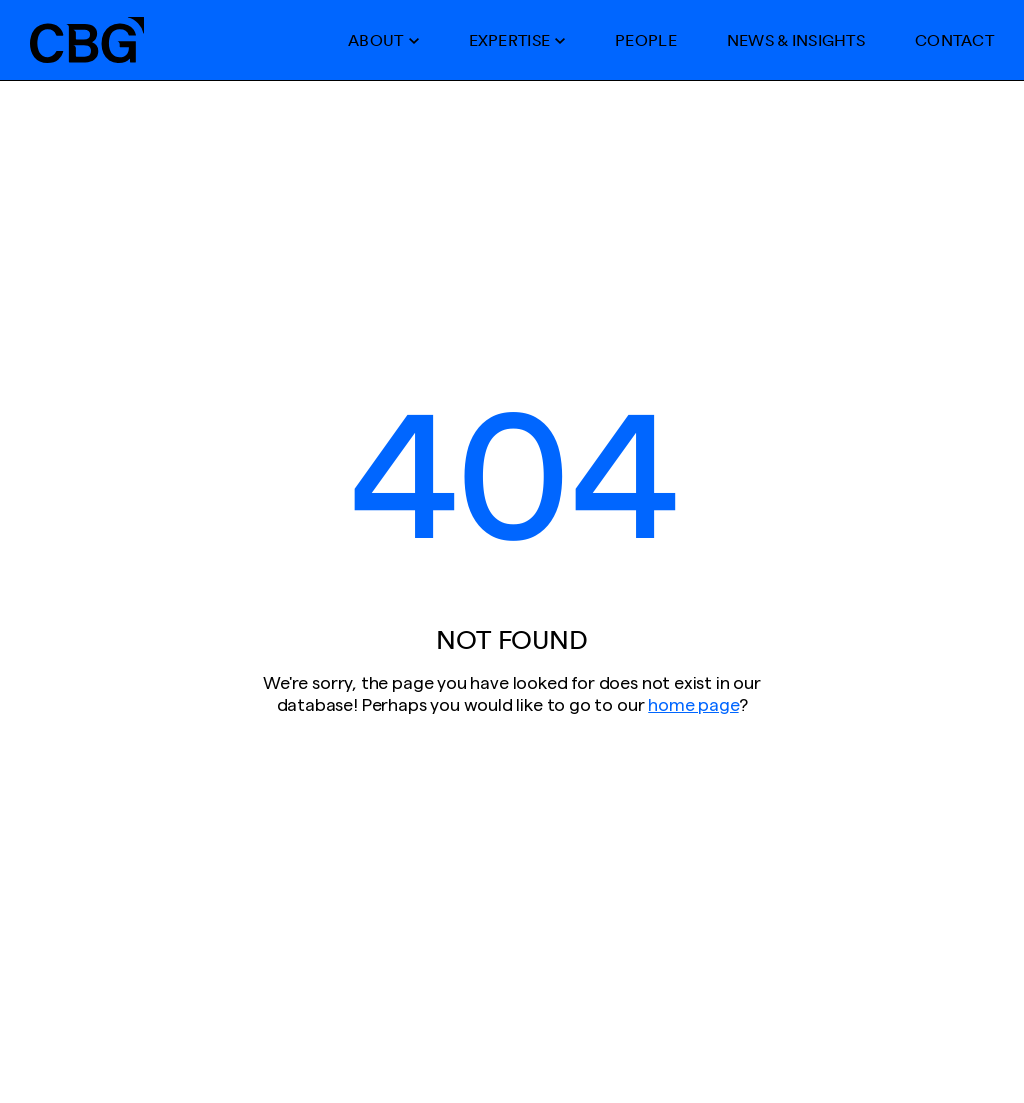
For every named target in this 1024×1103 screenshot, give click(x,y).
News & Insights (796, 40)
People (646, 40)
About (375, 40)
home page (693, 705)
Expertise (510, 40)
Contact (954, 40)
